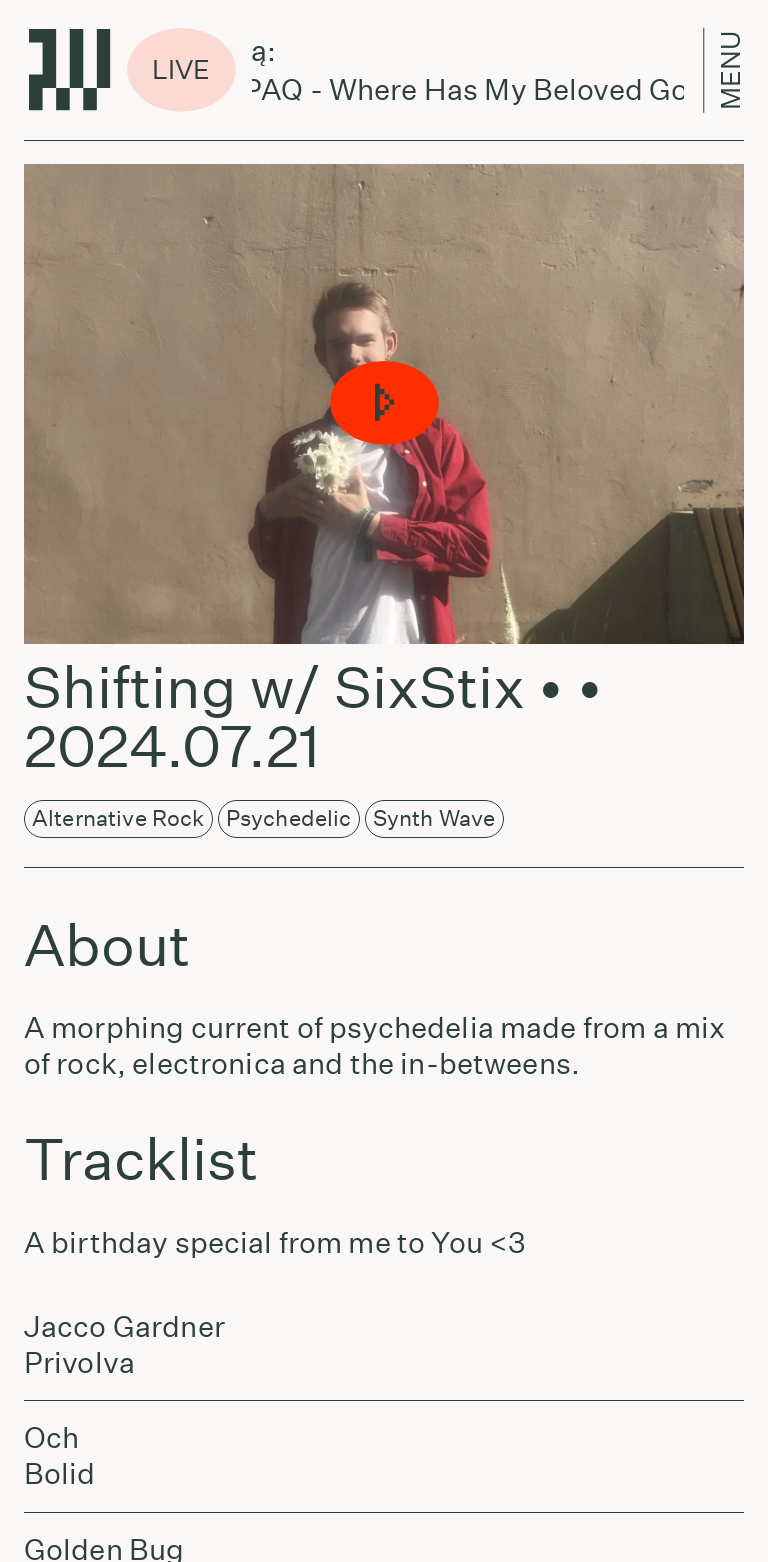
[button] (384, 404)
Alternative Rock (118, 818)
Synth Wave (434, 818)
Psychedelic (289, 818)
